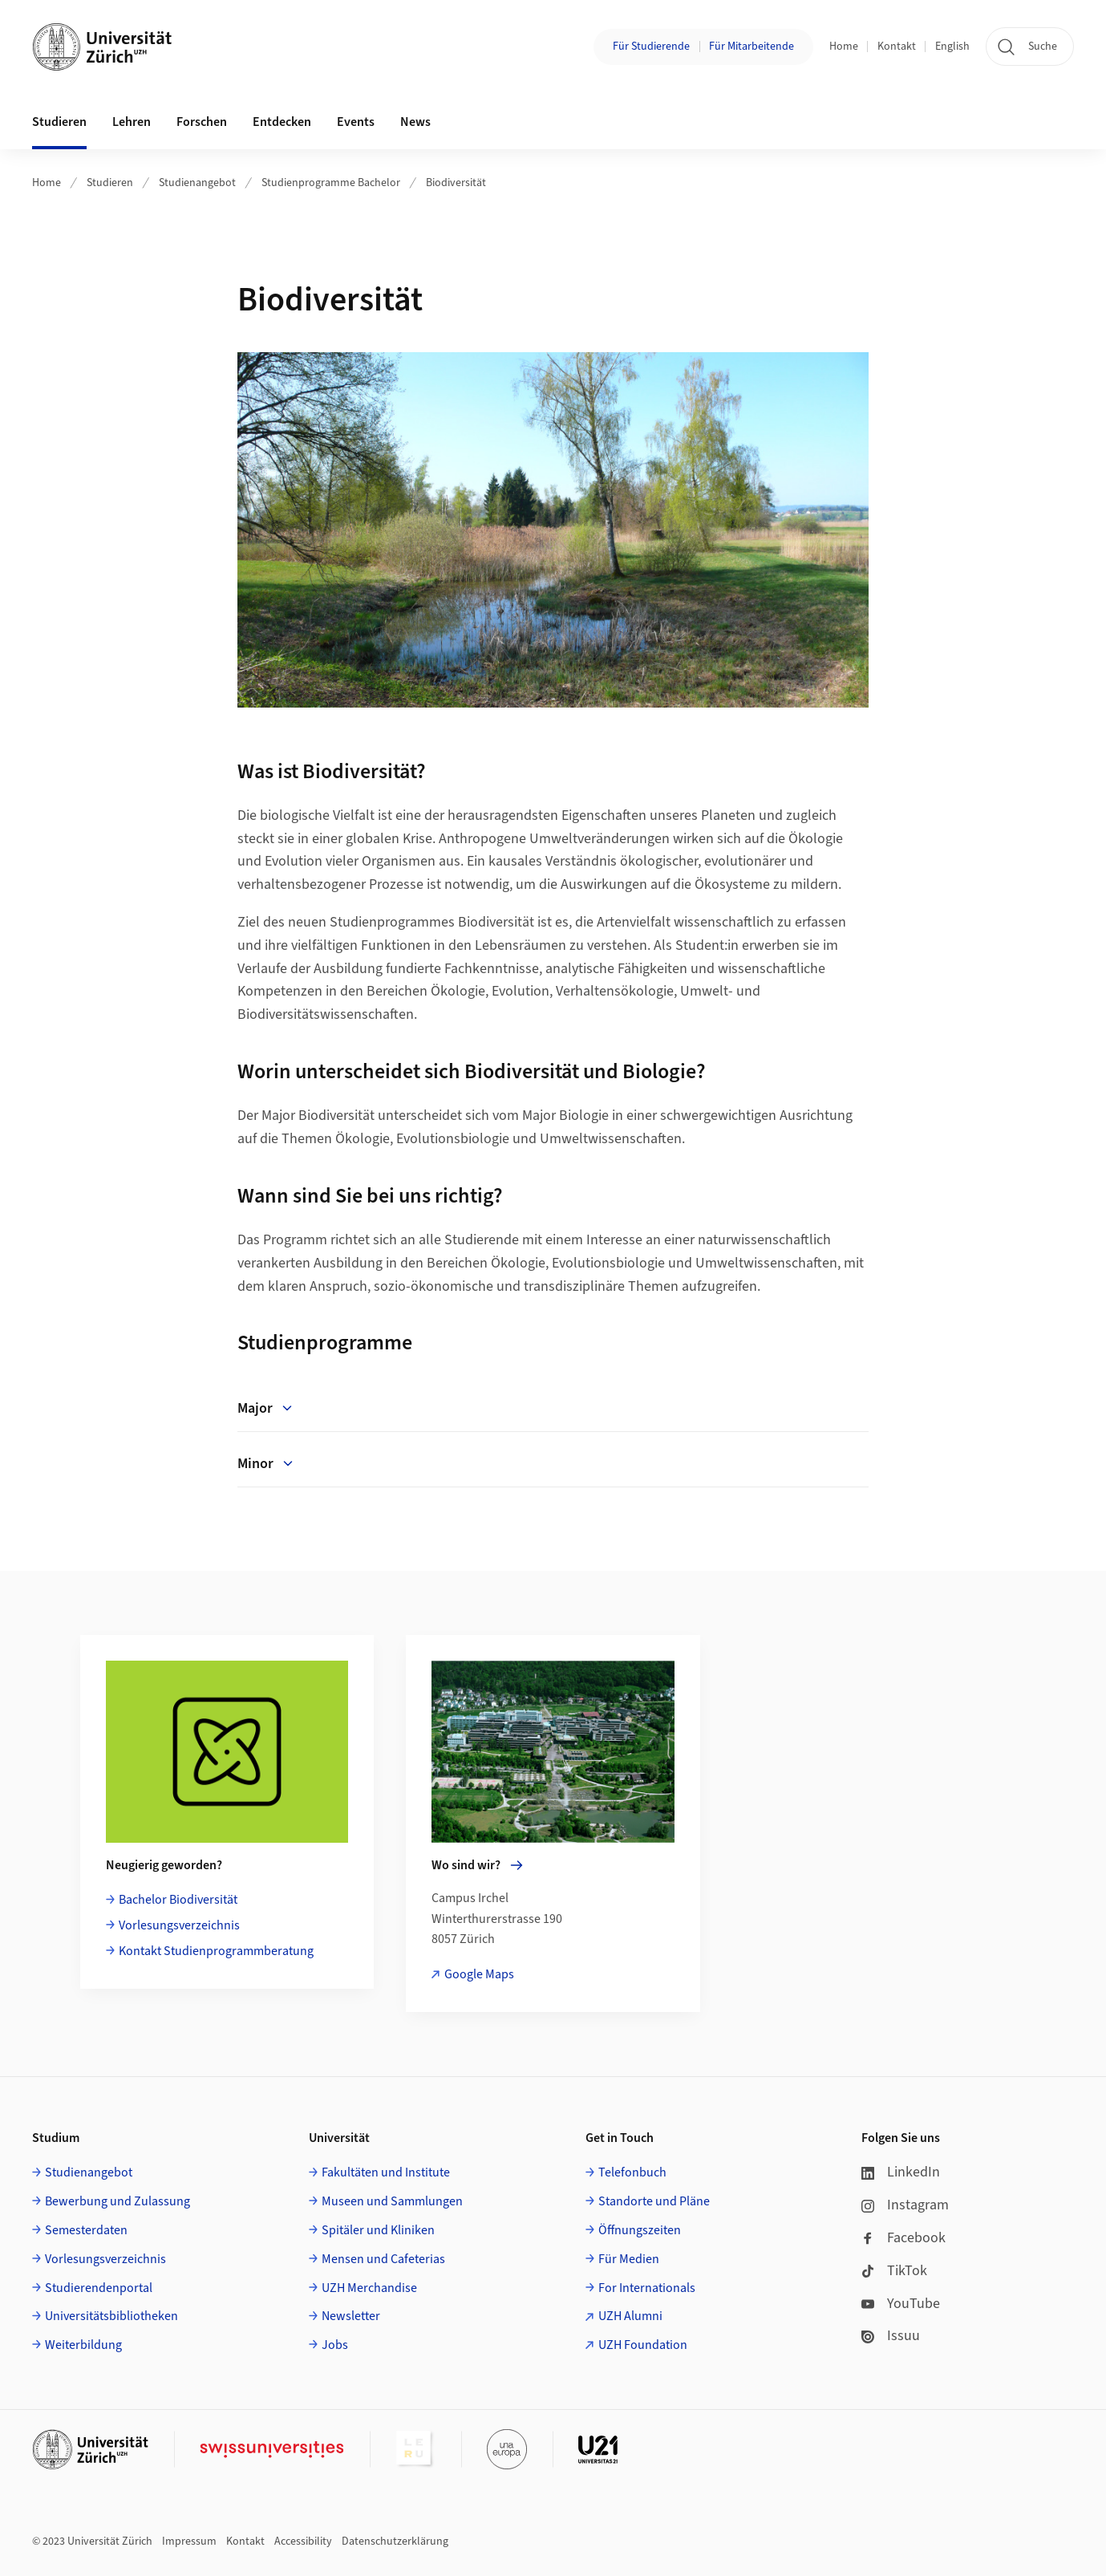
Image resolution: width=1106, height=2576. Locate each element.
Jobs (335, 2345)
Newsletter (351, 2316)
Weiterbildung (83, 2345)
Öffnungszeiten (639, 2230)
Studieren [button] (59, 122)
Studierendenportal (98, 2288)
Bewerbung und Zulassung (117, 2201)
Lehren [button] (131, 122)
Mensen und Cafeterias (383, 2259)
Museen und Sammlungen (392, 2201)
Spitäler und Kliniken (378, 2230)
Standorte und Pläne (654, 2201)
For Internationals (646, 2288)
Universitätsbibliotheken (111, 2316)
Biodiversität (456, 183)
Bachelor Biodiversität (178, 1900)
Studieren (110, 183)
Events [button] (356, 122)
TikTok (894, 2271)
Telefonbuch (632, 2172)
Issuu (890, 2336)
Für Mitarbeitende (751, 47)
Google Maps (479, 1974)
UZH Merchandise (369, 2288)
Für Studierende (651, 47)
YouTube (900, 2304)
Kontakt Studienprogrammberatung (216, 1951)
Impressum (189, 2541)
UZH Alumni (630, 2316)
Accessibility (303, 2541)
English (952, 47)
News (415, 122)
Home (843, 47)
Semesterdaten (86, 2230)
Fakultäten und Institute (386, 2172)
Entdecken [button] (282, 122)
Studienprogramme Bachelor (330, 183)
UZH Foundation (642, 2345)
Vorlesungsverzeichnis (179, 1925)
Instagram (905, 2205)
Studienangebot (197, 183)
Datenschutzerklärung (395, 2541)
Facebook (903, 2238)
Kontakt (896, 47)
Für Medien (628, 2259)
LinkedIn (900, 2172)
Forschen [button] (201, 122)
